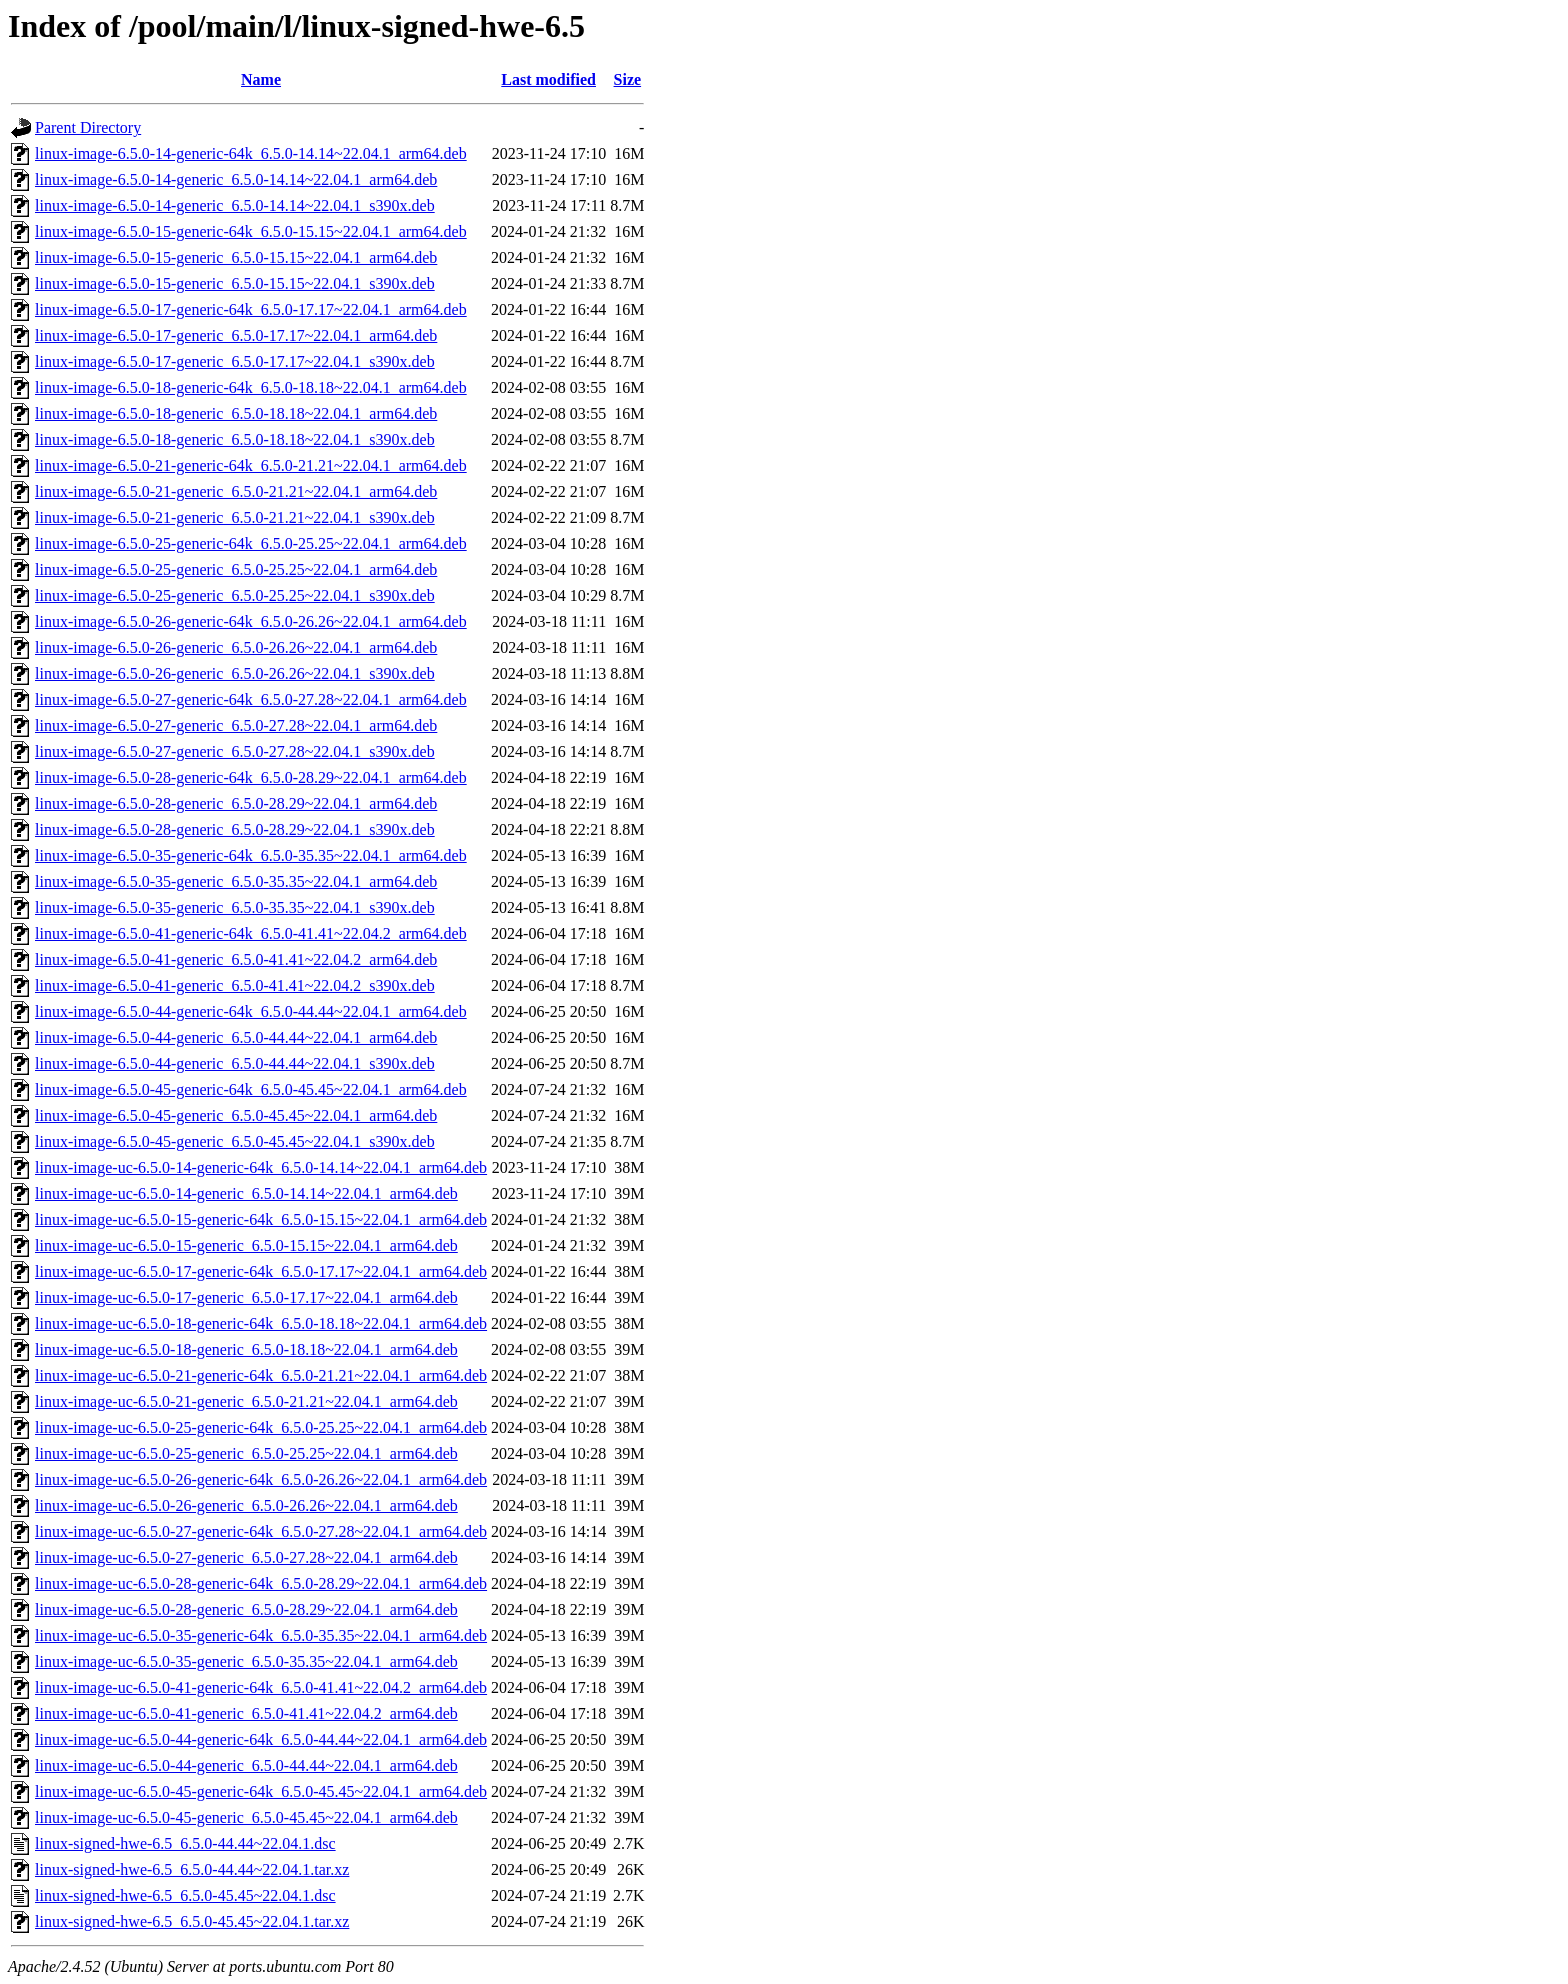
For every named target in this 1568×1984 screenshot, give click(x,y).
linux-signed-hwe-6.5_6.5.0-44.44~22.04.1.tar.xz (192, 1869)
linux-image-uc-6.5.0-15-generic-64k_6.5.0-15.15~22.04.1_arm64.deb (261, 1219)
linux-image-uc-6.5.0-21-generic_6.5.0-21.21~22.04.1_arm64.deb (246, 1401)
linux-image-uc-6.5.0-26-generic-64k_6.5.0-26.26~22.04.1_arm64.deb (261, 1479)
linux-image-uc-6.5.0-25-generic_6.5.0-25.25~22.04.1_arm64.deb (246, 1453)
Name (261, 79)
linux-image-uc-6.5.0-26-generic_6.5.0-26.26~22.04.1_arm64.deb (246, 1505)
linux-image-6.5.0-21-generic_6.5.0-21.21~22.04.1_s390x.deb (235, 517)
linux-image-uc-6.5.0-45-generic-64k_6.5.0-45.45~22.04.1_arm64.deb (261, 1791)
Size (628, 79)
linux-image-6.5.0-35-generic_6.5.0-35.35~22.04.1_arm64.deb (236, 881)
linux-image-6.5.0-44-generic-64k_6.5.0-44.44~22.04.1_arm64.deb (251, 1011)
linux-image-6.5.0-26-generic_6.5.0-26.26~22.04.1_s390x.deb (235, 673)
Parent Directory (88, 127)
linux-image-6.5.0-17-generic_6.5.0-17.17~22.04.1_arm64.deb (236, 335)
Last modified (548, 79)
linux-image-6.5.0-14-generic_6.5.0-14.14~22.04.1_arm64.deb (236, 179)
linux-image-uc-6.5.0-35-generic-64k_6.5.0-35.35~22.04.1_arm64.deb (261, 1635)
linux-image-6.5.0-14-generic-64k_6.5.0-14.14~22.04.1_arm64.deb (251, 153)
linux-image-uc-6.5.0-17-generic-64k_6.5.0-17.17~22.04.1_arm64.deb (261, 1271)
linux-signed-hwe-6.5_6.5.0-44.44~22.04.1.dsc (185, 1843)
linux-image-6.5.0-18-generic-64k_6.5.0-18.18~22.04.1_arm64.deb (251, 387)
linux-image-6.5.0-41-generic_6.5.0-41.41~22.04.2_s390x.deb (235, 985)
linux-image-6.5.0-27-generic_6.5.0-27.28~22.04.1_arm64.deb (236, 725)
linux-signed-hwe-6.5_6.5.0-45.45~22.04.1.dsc (185, 1895)
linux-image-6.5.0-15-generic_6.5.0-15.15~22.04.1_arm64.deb (236, 257)
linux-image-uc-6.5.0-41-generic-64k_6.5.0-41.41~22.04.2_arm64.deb (261, 1687)
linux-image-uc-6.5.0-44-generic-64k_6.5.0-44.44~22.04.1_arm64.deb (261, 1739)
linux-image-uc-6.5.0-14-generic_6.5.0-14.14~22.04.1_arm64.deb (246, 1193)
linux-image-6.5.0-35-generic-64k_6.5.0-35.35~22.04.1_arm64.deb (251, 855)
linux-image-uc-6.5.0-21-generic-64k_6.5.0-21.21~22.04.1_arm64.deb (261, 1375)
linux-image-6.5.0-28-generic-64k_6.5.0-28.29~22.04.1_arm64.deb (251, 777)
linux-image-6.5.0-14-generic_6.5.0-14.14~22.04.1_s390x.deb (235, 205)
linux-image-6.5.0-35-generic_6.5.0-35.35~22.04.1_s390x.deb (235, 907)
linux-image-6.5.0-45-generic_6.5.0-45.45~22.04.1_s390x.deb (235, 1141)
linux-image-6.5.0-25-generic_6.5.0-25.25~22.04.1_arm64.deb (236, 569)
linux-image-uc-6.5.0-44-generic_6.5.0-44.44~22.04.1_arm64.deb (246, 1765)
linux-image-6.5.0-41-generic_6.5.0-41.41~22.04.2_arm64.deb (236, 959)
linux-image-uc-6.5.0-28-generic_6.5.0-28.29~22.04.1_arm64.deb (246, 1609)
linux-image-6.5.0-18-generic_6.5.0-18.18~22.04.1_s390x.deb (235, 439)
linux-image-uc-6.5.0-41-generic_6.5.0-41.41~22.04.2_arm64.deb (246, 1713)
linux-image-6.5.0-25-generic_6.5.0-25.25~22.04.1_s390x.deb (235, 595)
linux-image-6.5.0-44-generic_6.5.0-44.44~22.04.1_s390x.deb (235, 1063)
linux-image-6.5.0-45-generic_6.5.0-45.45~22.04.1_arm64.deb (236, 1115)
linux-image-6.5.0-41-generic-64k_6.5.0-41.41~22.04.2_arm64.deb (251, 933)
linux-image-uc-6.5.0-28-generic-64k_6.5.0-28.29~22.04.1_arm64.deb (261, 1583)
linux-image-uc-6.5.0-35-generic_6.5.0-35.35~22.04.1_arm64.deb (246, 1661)
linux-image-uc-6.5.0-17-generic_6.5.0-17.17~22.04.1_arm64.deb (246, 1297)
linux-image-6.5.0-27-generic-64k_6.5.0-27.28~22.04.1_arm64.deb (251, 699)
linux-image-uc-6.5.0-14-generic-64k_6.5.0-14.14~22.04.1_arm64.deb (261, 1167)
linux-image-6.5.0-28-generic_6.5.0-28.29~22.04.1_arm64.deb (236, 803)
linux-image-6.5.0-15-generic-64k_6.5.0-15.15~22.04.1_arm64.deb (251, 231)
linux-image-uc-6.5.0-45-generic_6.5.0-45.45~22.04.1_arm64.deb (246, 1817)
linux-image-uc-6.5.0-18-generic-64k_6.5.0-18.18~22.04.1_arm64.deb (261, 1323)
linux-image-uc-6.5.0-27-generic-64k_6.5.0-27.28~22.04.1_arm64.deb (261, 1531)
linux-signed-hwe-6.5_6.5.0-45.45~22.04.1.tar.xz (192, 1921)
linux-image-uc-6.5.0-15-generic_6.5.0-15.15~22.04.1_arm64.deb (246, 1245)
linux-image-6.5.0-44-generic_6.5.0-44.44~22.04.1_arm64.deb (236, 1037)
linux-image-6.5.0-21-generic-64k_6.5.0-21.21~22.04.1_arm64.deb (251, 465)
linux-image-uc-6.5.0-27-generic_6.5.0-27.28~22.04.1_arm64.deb (246, 1557)
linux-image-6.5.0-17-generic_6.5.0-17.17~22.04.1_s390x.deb (235, 361)
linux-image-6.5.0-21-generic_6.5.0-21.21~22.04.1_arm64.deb (236, 491)
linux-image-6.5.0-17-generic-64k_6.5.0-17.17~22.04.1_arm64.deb (251, 309)
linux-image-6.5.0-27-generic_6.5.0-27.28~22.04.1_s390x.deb (235, 751)
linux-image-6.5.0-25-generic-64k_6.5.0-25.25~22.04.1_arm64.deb (251, 543)
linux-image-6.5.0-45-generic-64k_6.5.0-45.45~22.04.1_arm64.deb (251, 1089)
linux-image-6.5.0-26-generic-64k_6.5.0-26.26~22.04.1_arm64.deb (251, 621)
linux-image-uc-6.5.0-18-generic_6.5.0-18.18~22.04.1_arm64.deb (246, 1349)
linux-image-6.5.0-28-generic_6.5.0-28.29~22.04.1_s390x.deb (235, 829)
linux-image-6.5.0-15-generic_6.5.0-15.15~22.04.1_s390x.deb (235, 283)
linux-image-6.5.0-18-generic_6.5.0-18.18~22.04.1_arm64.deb (236, 413)
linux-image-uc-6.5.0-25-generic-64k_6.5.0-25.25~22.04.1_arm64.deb (261, 1427)
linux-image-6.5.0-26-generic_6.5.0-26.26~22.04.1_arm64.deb (236, 647)
